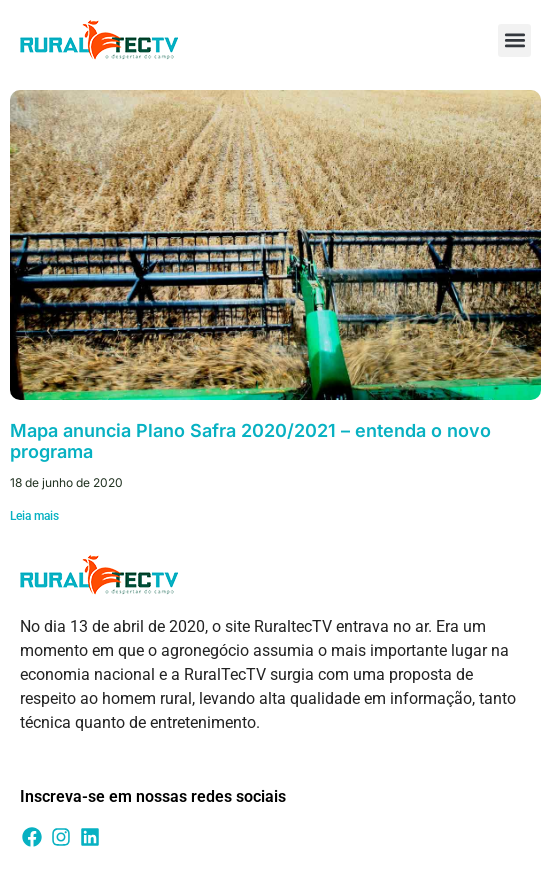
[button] (514, 40)
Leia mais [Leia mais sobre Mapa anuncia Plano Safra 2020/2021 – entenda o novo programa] (34, 516)
